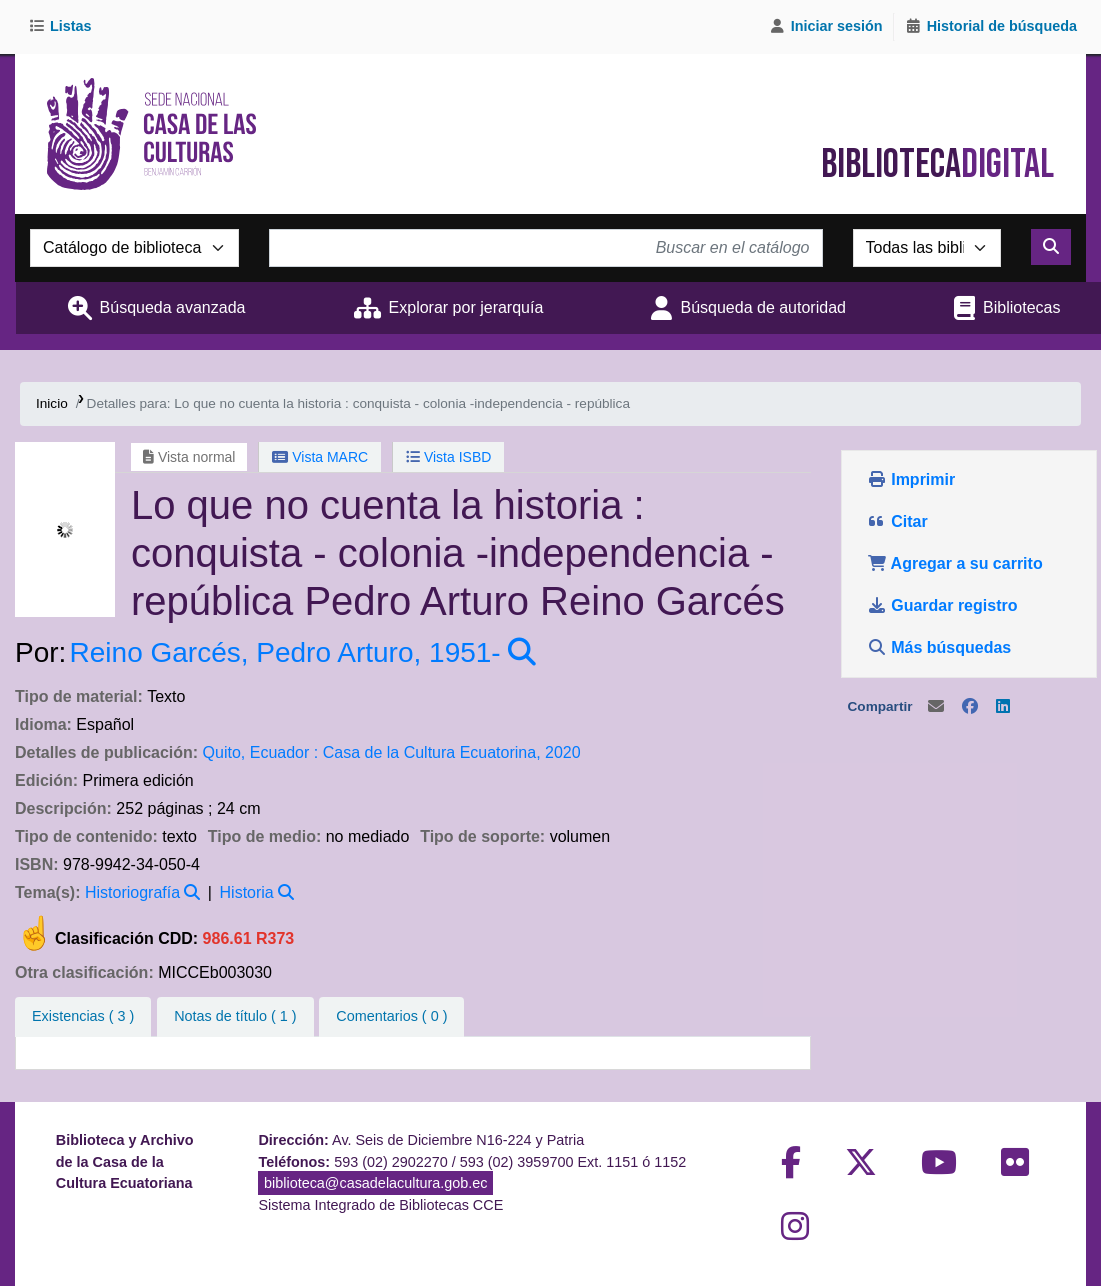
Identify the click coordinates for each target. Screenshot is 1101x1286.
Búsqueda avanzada (173, 307)
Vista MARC (320, 457)
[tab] (235, 1017)
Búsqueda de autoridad (762, 307)
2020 (563, 752)
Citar (897, 521)
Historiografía (132, 892)
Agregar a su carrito (955, 563)
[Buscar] (1051, 247)
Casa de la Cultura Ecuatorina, (432, 752)
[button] (63, 27)
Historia (247, 892)
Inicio (52, 403)
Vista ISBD (448, 457)
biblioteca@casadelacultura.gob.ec (375, 1183)
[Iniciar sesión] (826, 27)
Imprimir (911, 479)
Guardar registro (944, 605)
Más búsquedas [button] (941, 647)
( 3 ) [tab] (83, 1016)
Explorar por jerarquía (466, 307)
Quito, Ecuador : (261, 752)
